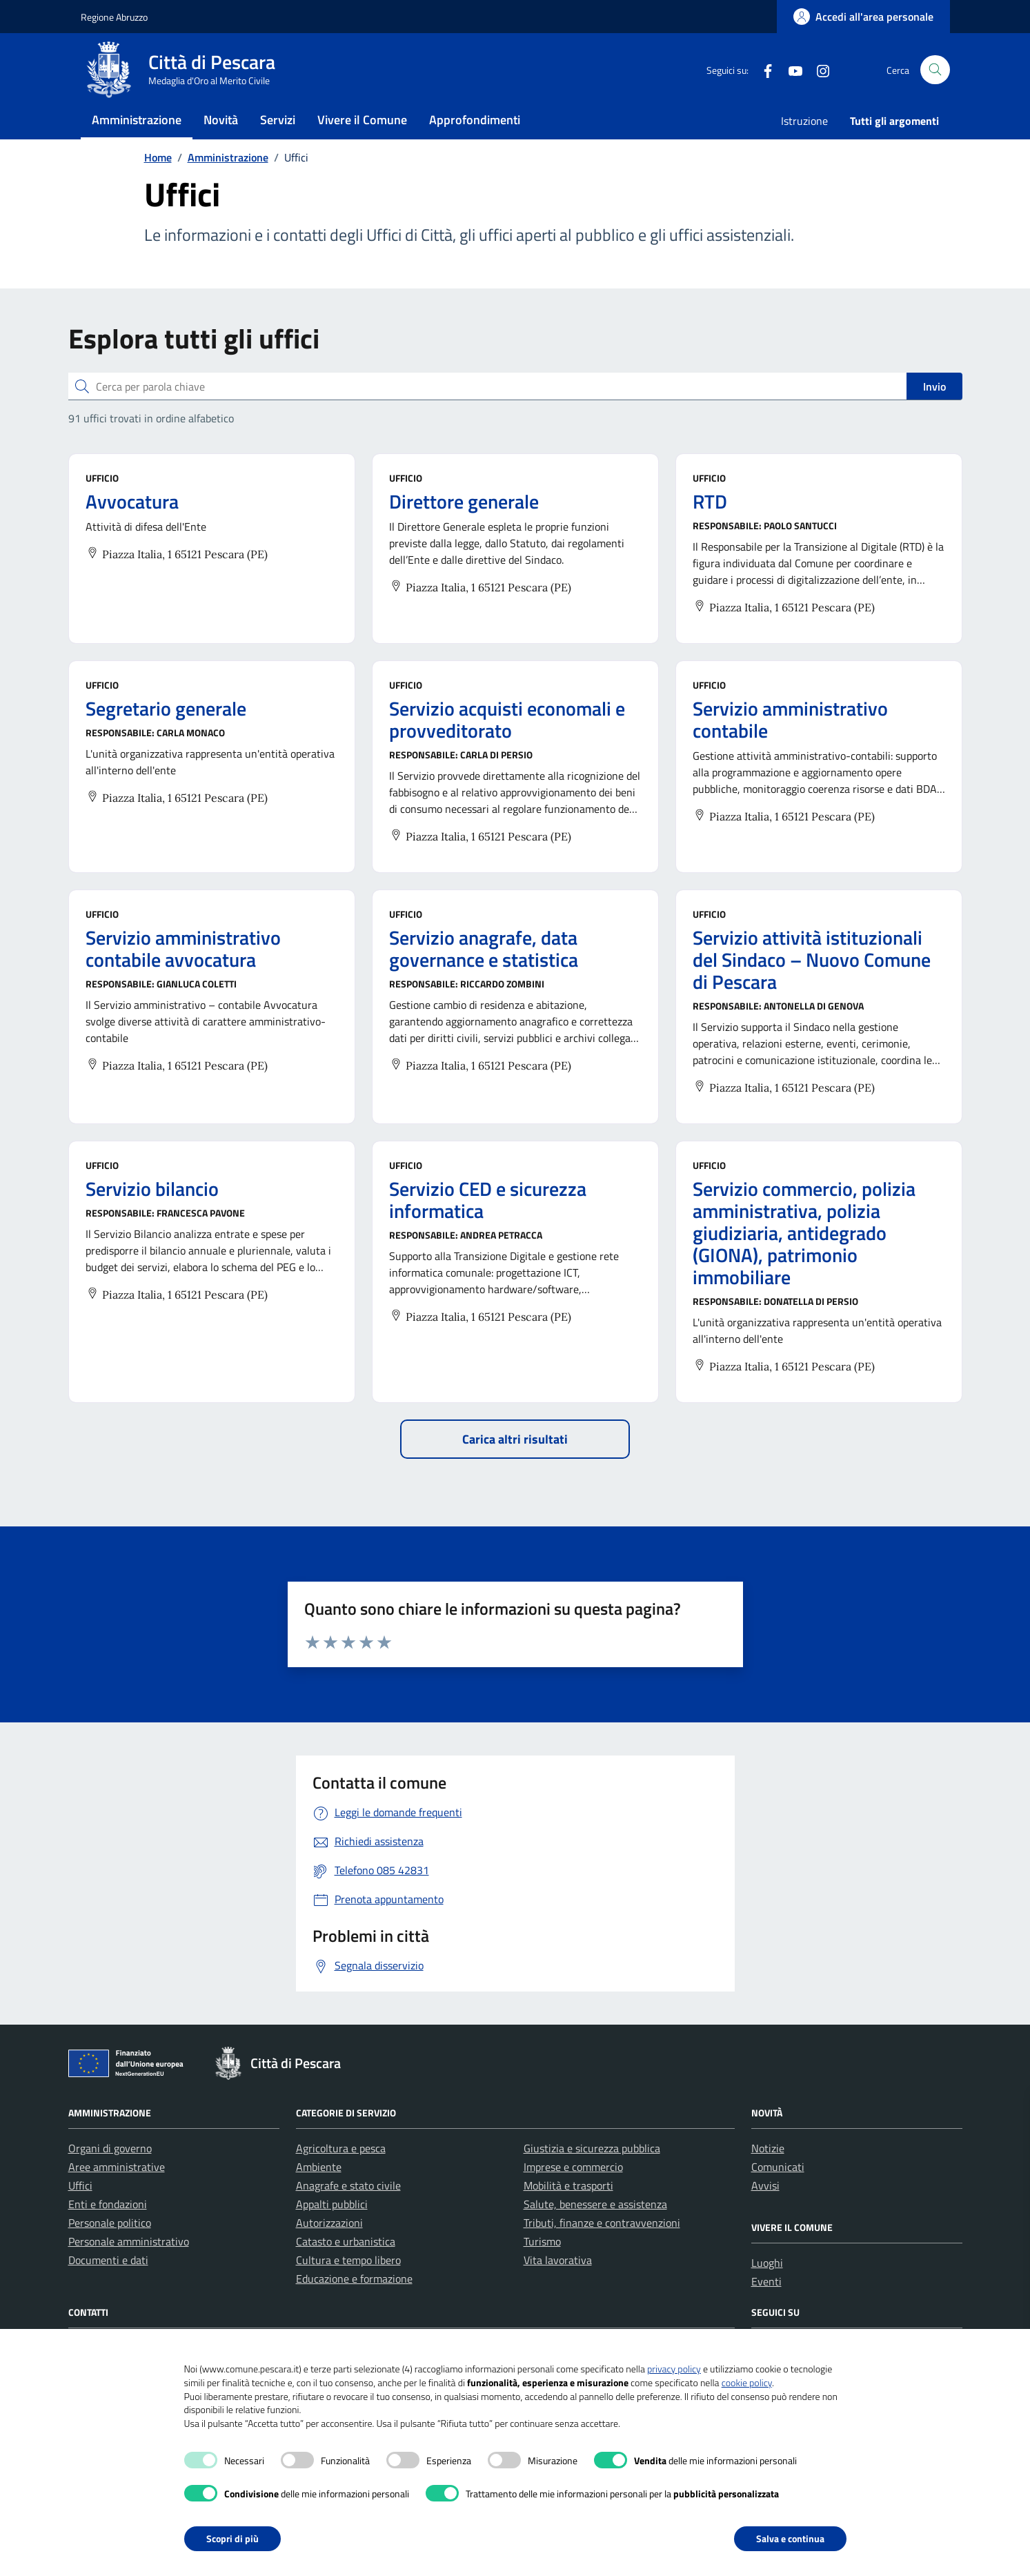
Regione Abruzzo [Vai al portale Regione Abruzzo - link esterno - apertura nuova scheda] (114, 17)
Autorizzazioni (329, 2250)
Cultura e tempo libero (348, 2287)
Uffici (80, 2213)
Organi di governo (110, 2175)
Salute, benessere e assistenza (595, 2231)
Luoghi (767, 2290)
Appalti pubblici (332, 2231)
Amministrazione (136, 133)
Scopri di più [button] (232, 2538)
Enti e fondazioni (107, 2231)
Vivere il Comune (362, 133)
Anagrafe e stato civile (348, 2213)
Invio (934, 414)
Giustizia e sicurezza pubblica (592, 2175)
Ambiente (318, 2194)
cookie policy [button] (747, 2382)
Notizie (767, 2175)
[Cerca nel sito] (935, 77)
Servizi (277, 133)
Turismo (542, 2269)
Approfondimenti (474, 133)
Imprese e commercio (573, 2194)
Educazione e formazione (354, 2306)
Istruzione (804, 134)
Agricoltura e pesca (341, 2175)
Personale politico (109, 2250)
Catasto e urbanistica (345, 2269)
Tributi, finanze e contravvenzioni (602, 2250)
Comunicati (777, 2194)
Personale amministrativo (128, 2269)
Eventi (766, 2309)
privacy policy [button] (674, 2368)
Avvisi (765, 2213)
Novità (221, 133)
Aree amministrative (116, 2194)
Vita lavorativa (558, 2287)
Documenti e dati (108, 2287)
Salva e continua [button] (790, 2538)
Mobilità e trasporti (568, 2213)
